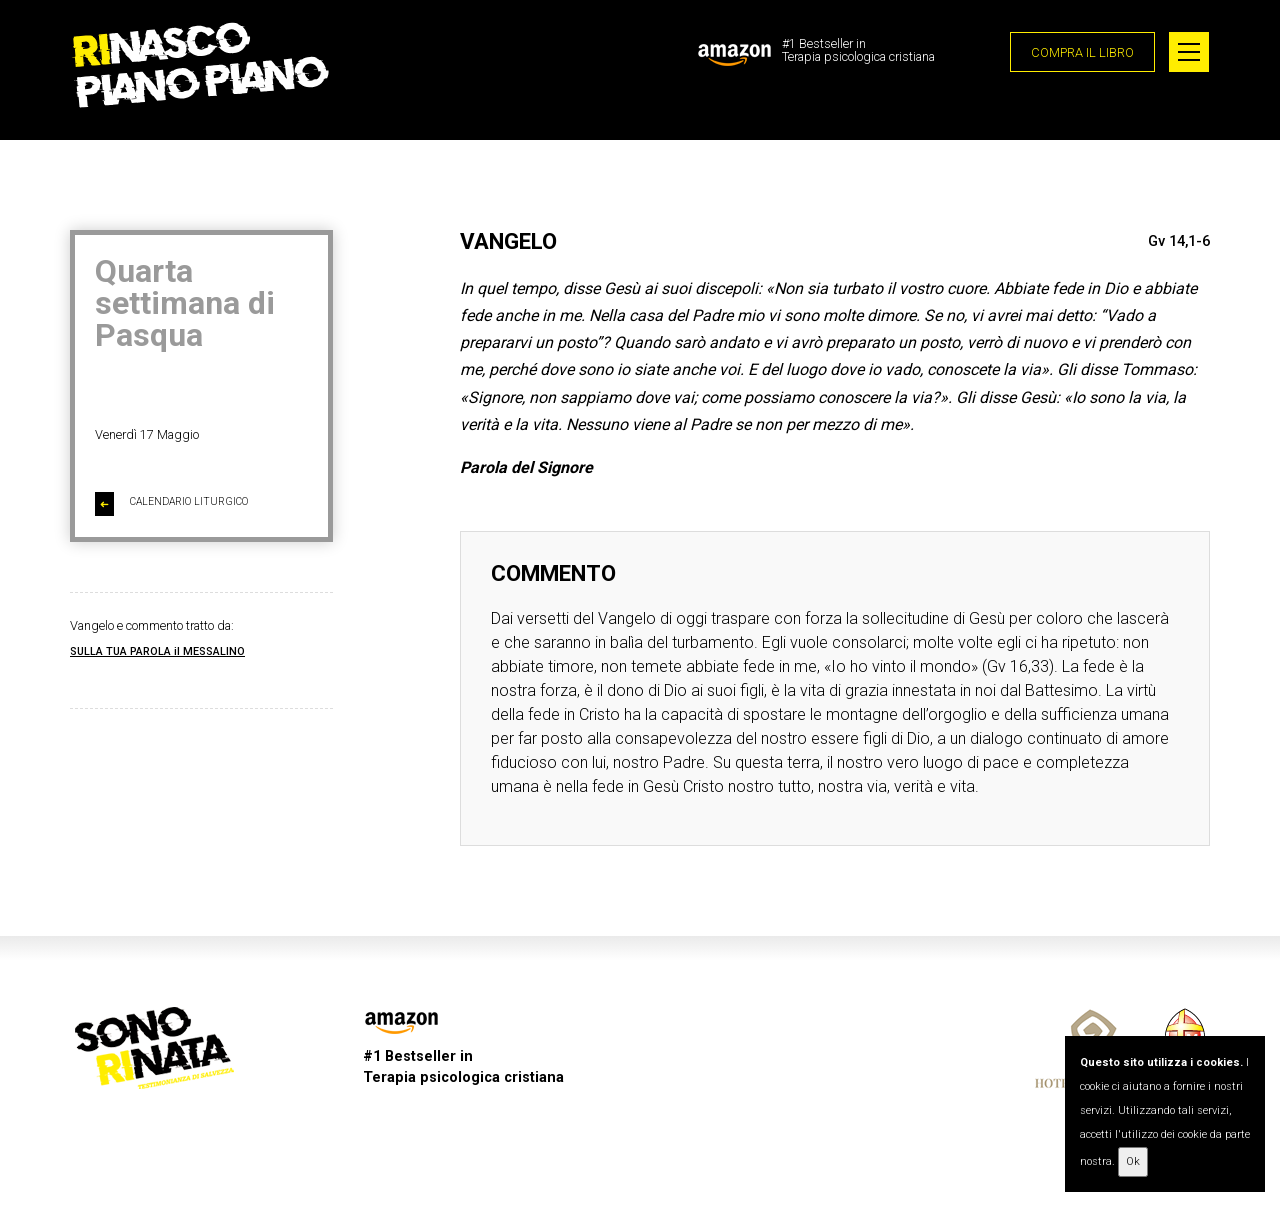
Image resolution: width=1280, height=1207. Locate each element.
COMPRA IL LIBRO (1082, 52)
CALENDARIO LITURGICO (171, 504)
